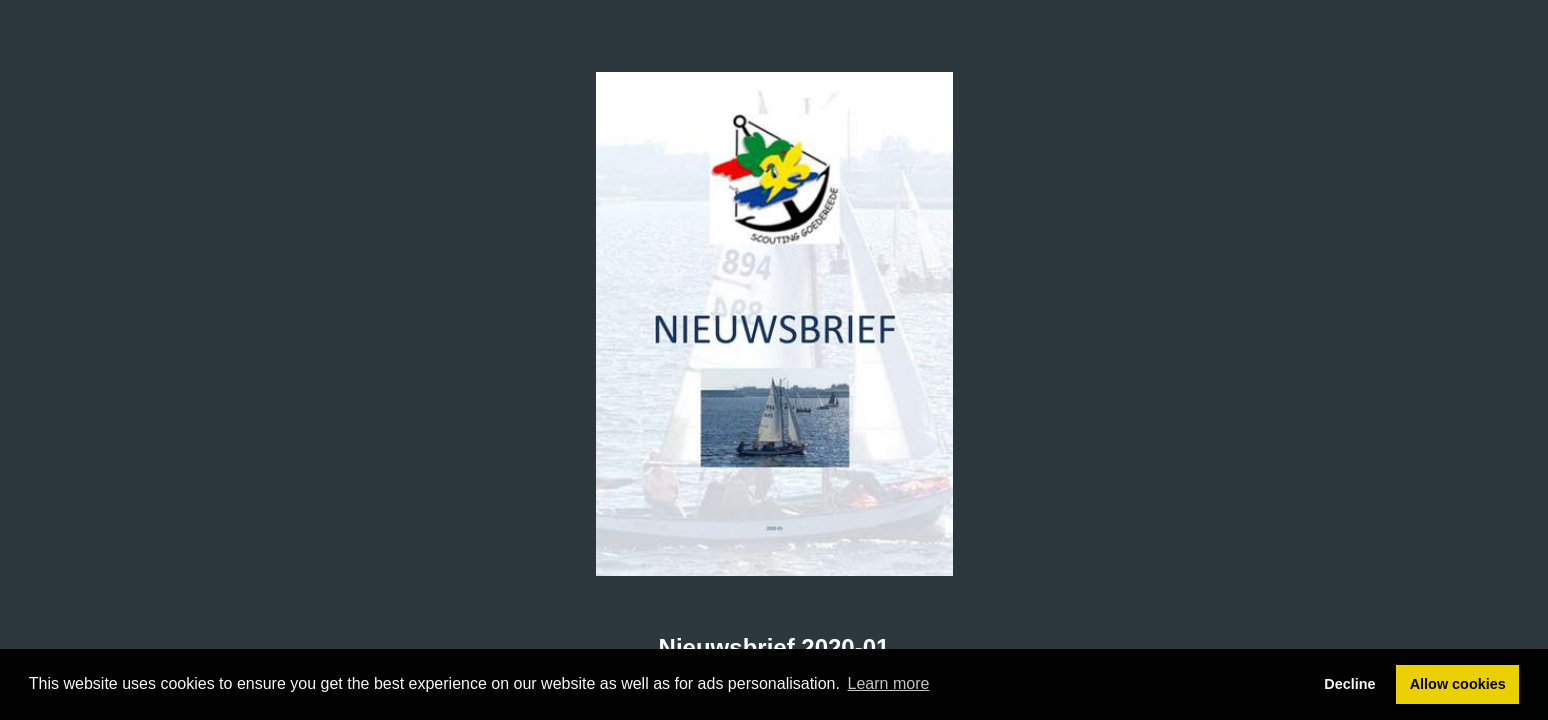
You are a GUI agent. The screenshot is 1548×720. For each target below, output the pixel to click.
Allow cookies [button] (1458, 684)
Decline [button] (1349, 684)
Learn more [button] (889, 683)
